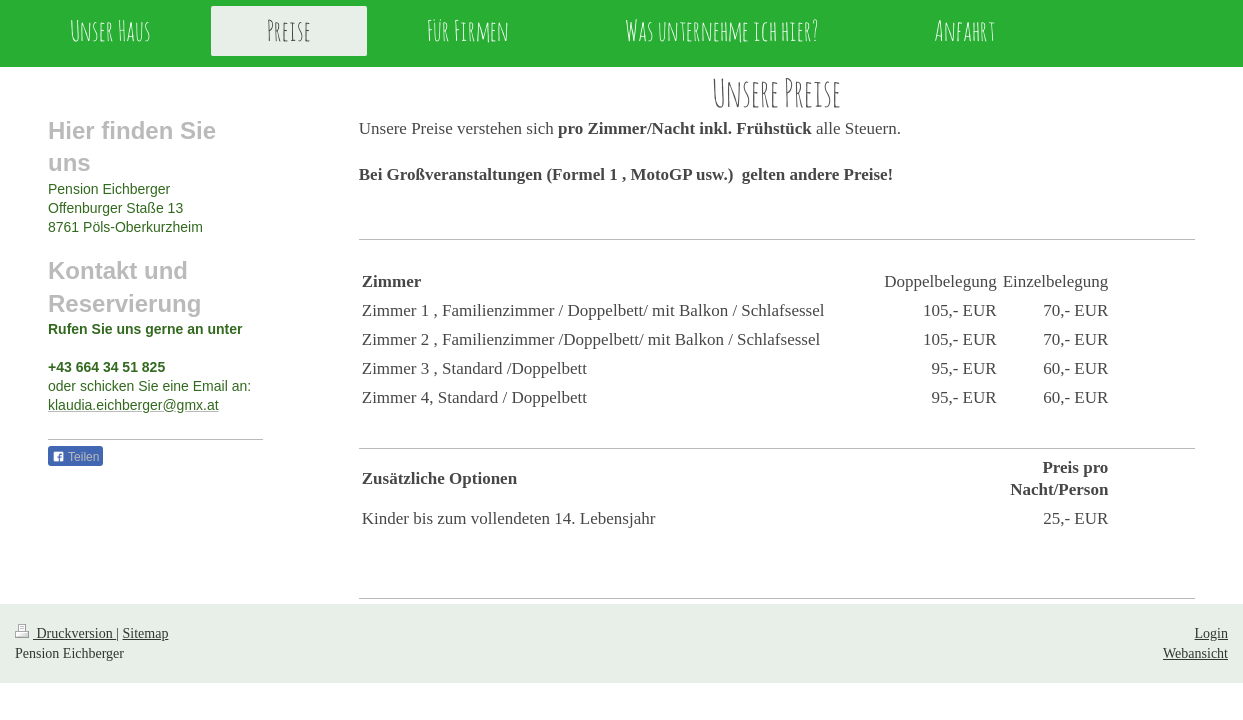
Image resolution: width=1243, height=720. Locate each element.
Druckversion (65, 633)
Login (1211, 633)
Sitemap (146, 633)
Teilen (75, 457)
